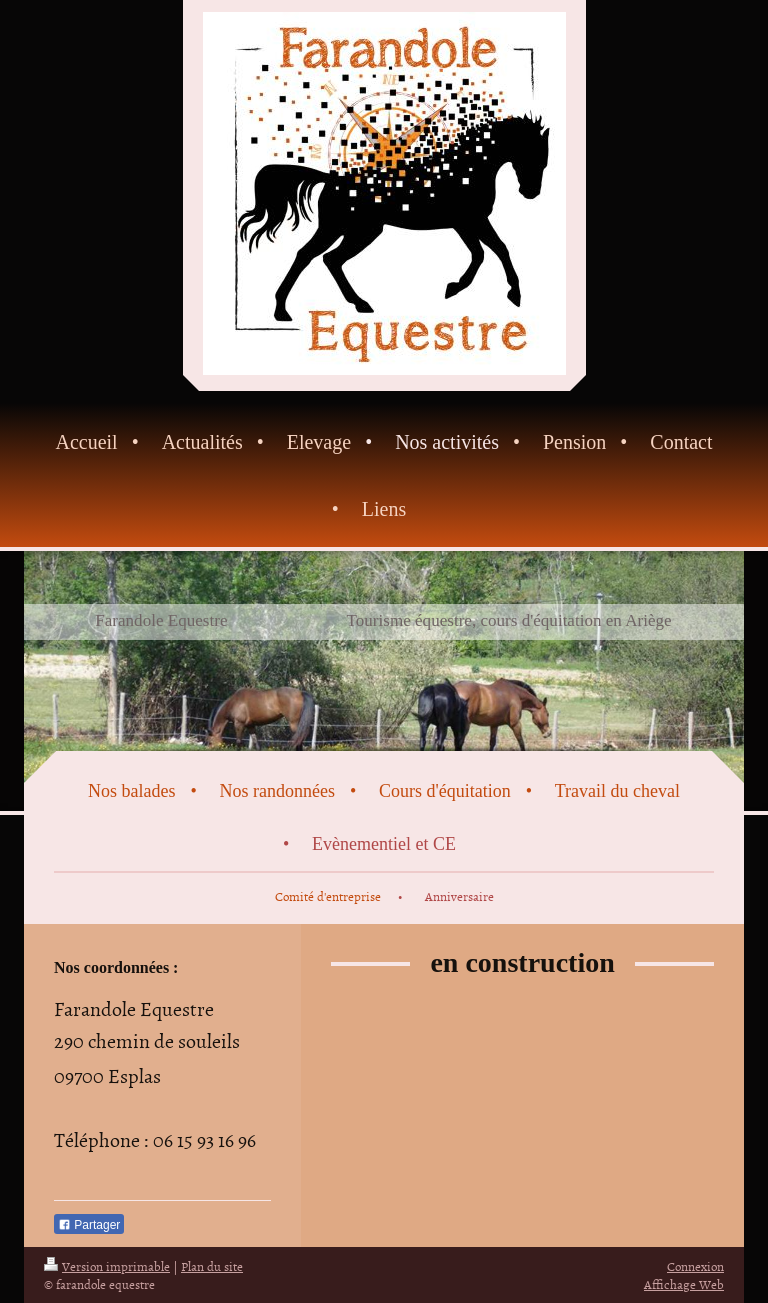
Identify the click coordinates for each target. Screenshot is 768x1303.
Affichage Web (684, 1284)
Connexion (695, 1266)
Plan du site (212, 1266)
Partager (89, 1225)
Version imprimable (107, 1266)
